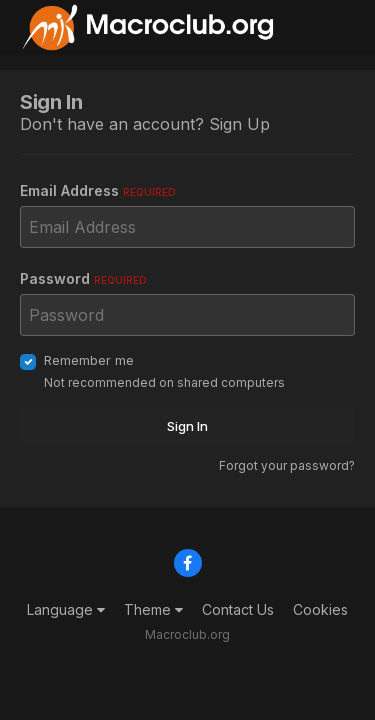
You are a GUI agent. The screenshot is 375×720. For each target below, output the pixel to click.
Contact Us (238, 609)
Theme (153, 609)
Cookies (320, 609)
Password (83, 278)
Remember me (89, 360)
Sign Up (239, 124)
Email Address (98, 190)
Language (66, 609)
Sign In (187, 426)
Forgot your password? (287, 465)
